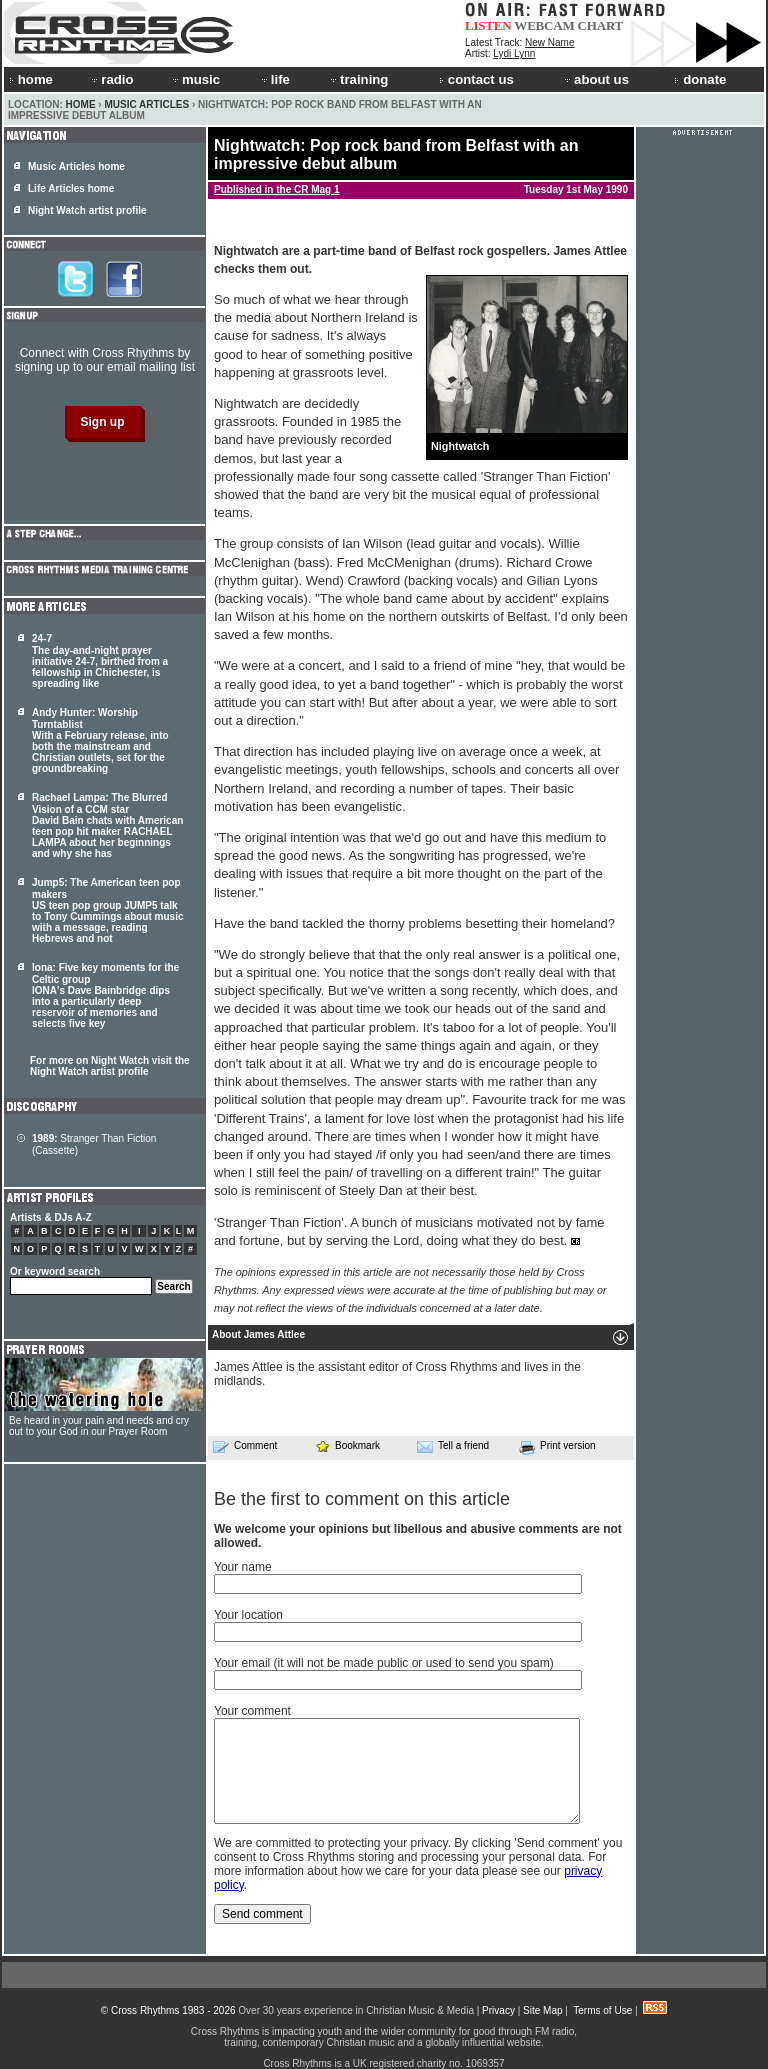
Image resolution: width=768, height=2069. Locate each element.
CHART (601, 25)
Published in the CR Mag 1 (277, 189)
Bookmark (347, 1445)
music (195, 79)
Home (81, 104)
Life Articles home (71, 188)
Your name (243, 1567)
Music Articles (146, 104)
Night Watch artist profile (87, 210)
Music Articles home (76, 166)
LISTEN (488, 25)
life (274, 79)
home (31, 79)
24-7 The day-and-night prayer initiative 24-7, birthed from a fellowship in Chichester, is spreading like (100, 661)
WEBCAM (544, 25)
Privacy (498, 2010)
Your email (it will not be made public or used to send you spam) (384, 1663)
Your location (248, 1615)
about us (595, 79)
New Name (549, 42)
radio (111, 79)
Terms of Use (602, 2010)
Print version (557, 1447)
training (358, 79)
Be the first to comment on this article (362, 1499)
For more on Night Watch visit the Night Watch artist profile (110, 1066)
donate (700, 79)
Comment (245, 1446)
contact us (476, 79)
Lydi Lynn (514, 53)
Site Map (542, 2010)
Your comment (252, 1711)
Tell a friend (453, 1446)
